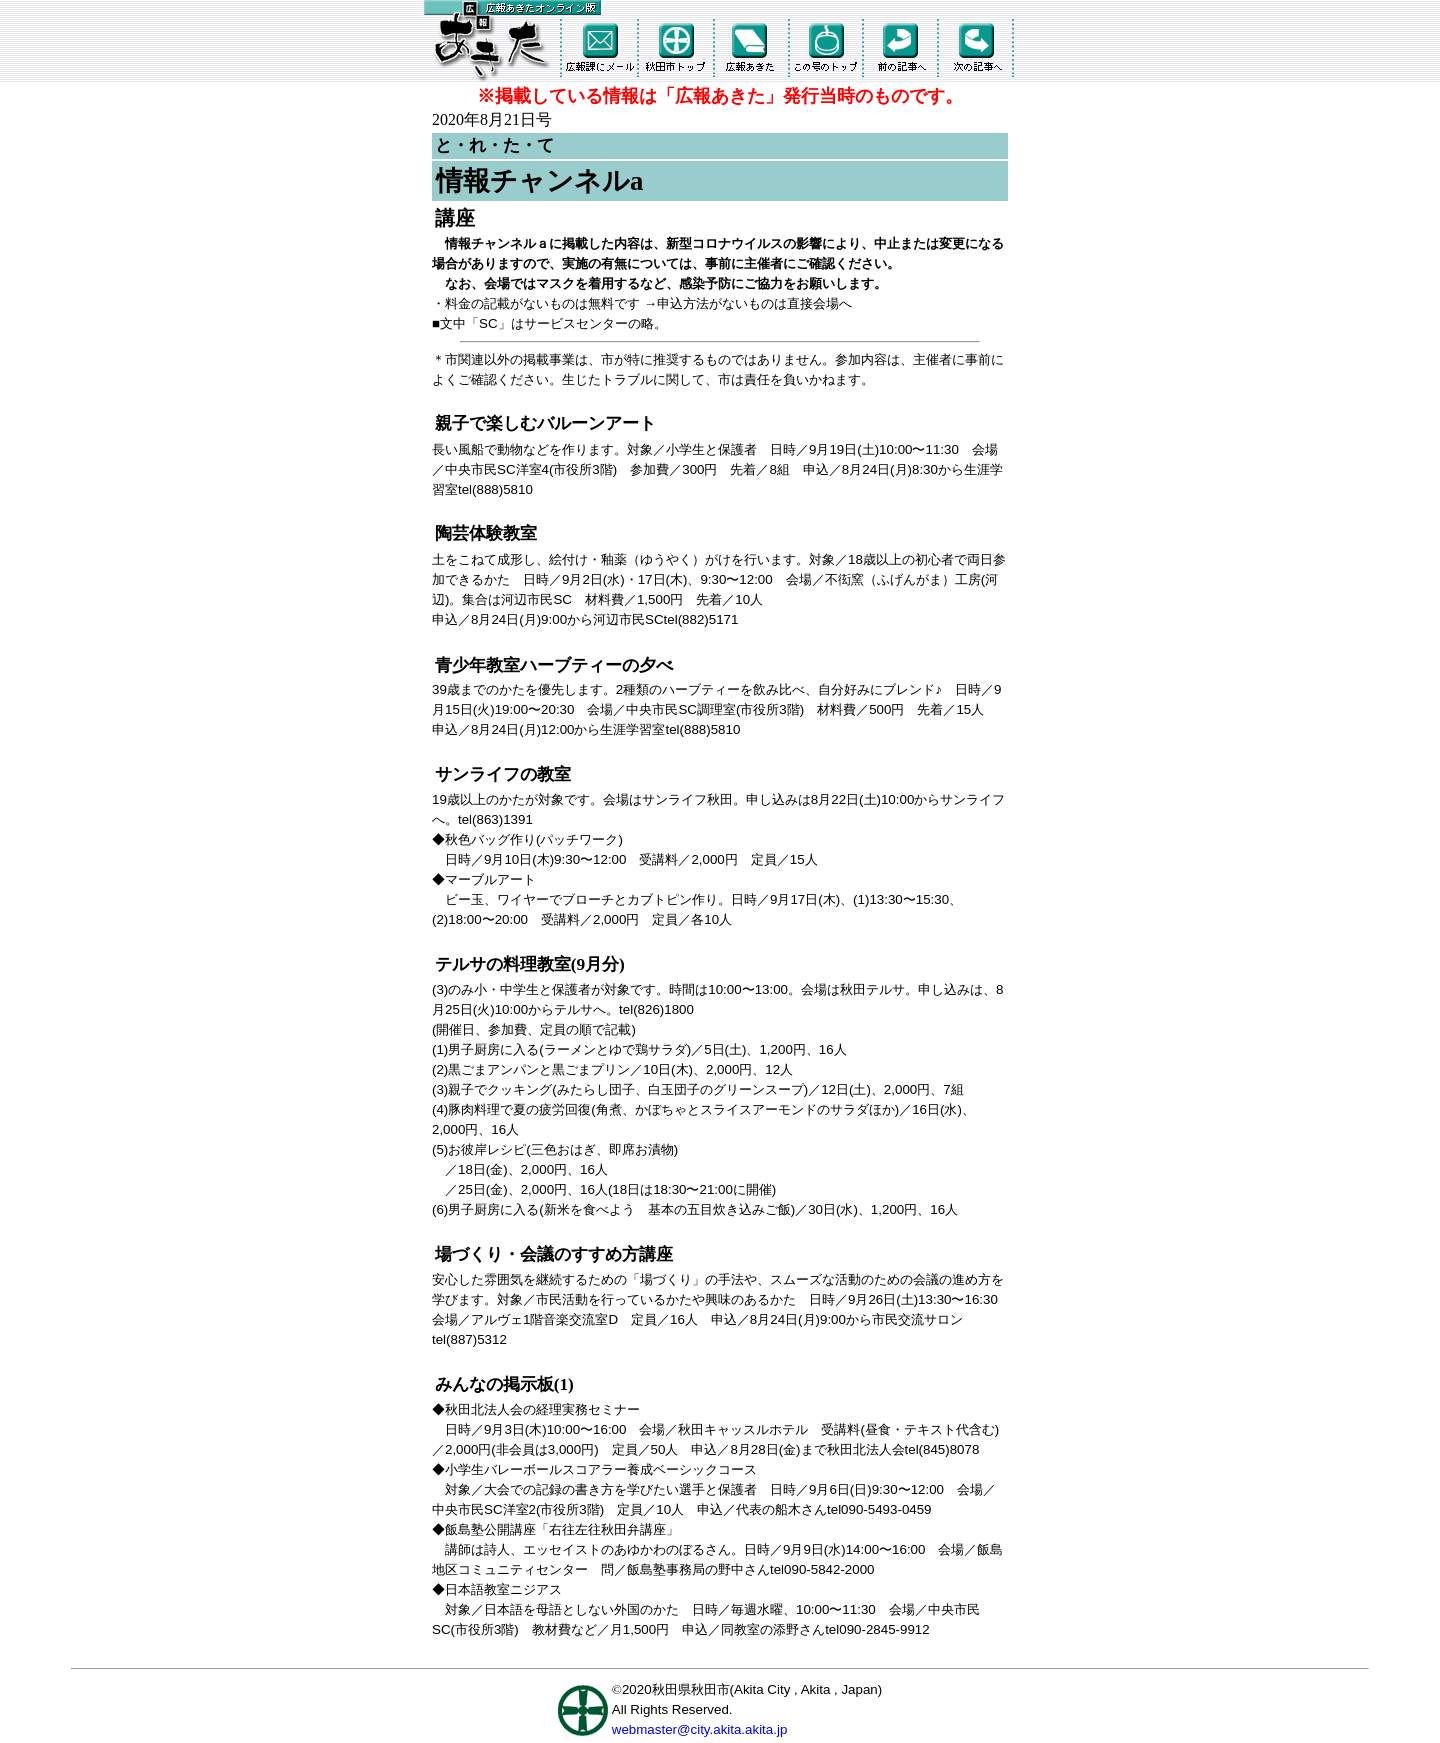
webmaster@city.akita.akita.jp (700, 1729)
